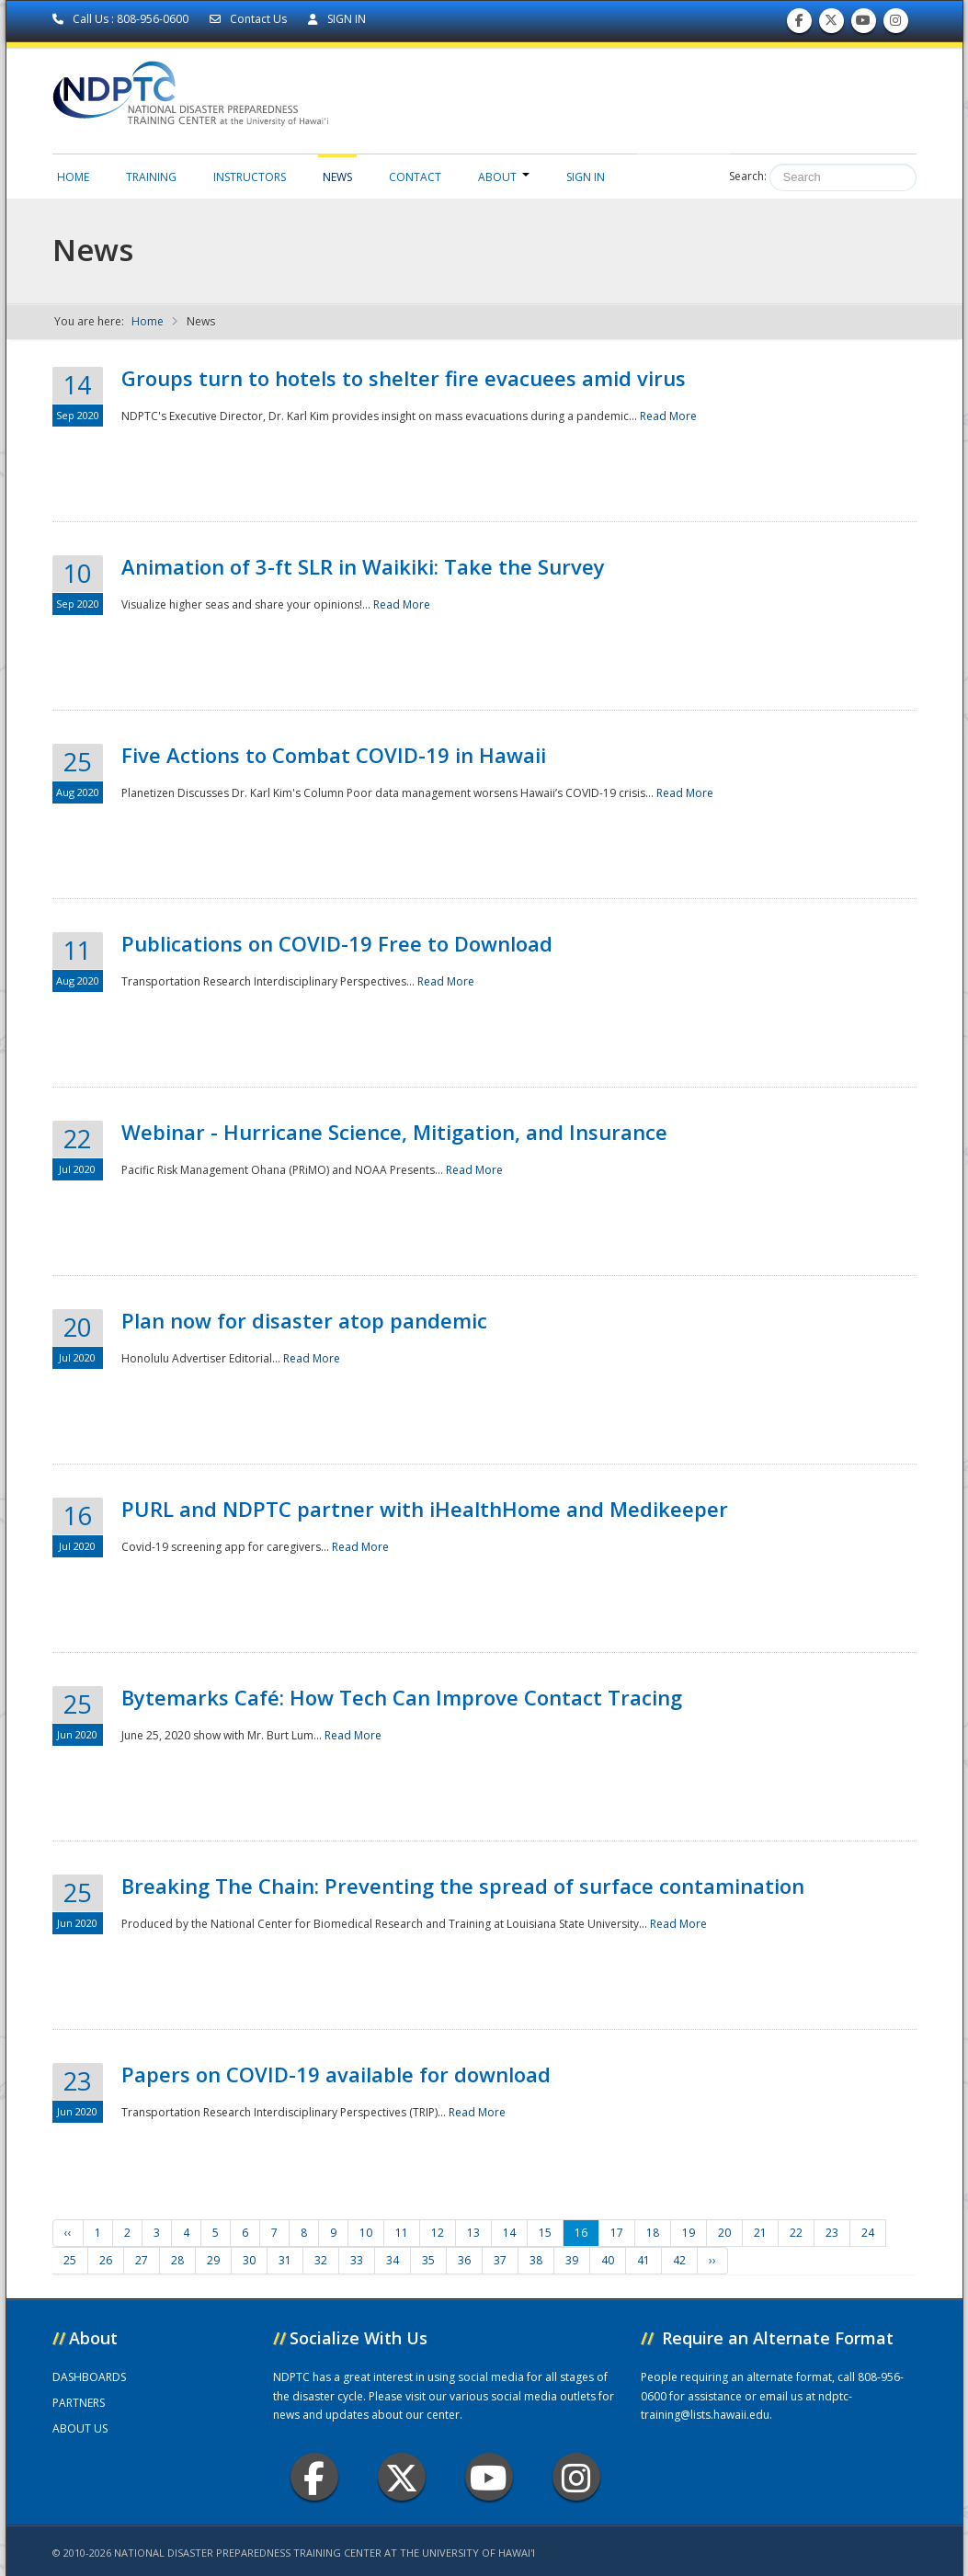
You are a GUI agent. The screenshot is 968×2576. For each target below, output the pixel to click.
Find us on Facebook (799, 24)
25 (69, 2260)
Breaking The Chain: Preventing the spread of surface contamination (462, 1885)
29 (213, 2260)
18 (652, 2232)
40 (607, 2260)
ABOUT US (80, 2428)
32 (320, 2260)
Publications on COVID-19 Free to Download (336, 943)
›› (712, 2260)
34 (392, 2260)
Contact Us (250, 19)
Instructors (249, 177)
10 (365, 2232)
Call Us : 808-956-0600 (121, 19)
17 (616, 2232)
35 (428, 2260)
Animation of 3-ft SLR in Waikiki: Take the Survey (363, 566)
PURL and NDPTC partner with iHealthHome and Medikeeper (424, 1508)
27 (141, 2260)
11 (401, 2232)
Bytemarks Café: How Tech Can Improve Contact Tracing (401, 1697)
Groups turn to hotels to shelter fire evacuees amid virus (403, 378)
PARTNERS (78, 2403)
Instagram (576, 2477)
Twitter (401, 2477)
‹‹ (68, 2232)
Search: (748, 176)
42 (679, 2260)
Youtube (488, 2477)
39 (571, 2260)
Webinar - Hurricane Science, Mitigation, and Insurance (394, 1132)
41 (643, 2260)
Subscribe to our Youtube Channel (863, 24)
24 (867, 2232)
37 (500, 2260)
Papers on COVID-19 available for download (336, 2074)
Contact (415, 177)
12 (437, 2232)
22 (796, 2232)
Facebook (314, 2477)
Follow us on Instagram (895, 24)
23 (832, 2232)
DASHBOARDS (89, 2377)
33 (356, 2260)
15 (545, 2232)
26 (105, 2260)
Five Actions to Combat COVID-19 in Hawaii (333, 755)
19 (688, 2232)
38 (536, 2260)
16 (581, 2232)
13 (473, 2232)
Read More (668, 416)
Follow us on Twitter (831, 24)
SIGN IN (337, 19)
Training (151, 177)
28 (177, 2260)
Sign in (585, 177)
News (337, 177)
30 (249, 2260)
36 (464, 2260)
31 (285, 2260)
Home (73, 177)
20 (724, 2232)
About (504, 177)
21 (760, 2232)
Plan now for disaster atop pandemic (304, 1320)
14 (509, 2232)
